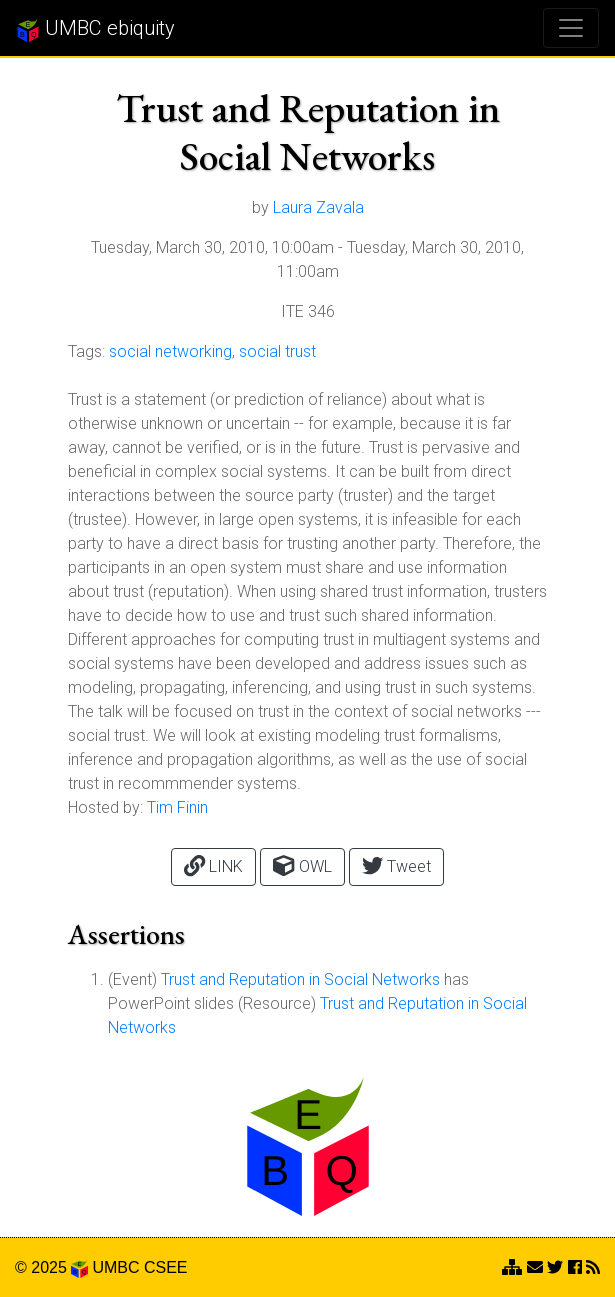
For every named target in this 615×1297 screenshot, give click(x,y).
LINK (213, 865)
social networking (170, 351)
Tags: (86, 351)
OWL (302, 865)
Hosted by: (105, 807)
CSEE (166, 1267)
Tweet (396, 865)
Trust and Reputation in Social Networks (300, 979)
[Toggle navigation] (571, 28)
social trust (277, 351)
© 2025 (51, 1267)
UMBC (115, 1267)
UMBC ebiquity (95, 29)
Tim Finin (177, 807)
